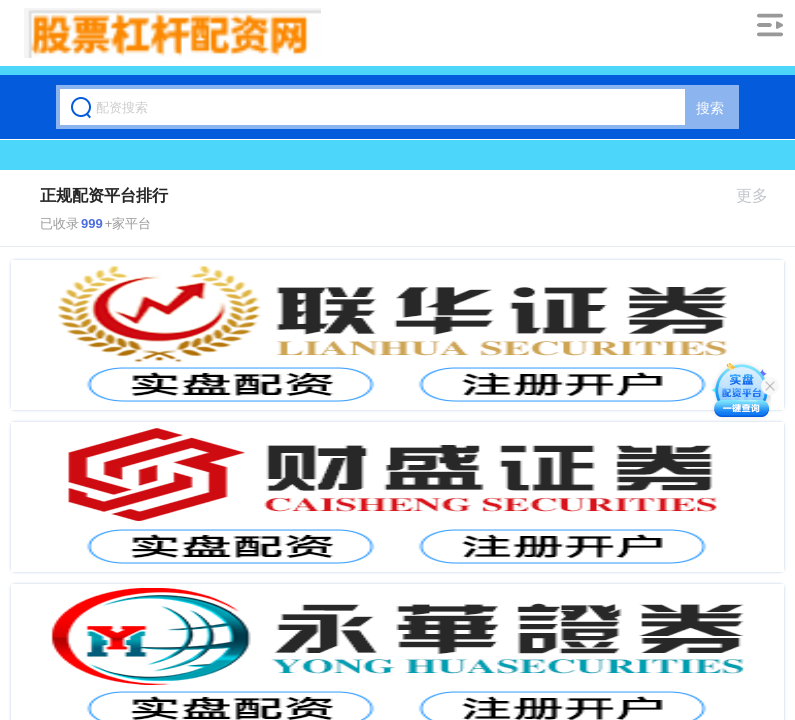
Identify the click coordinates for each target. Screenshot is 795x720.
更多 (760, 195)
